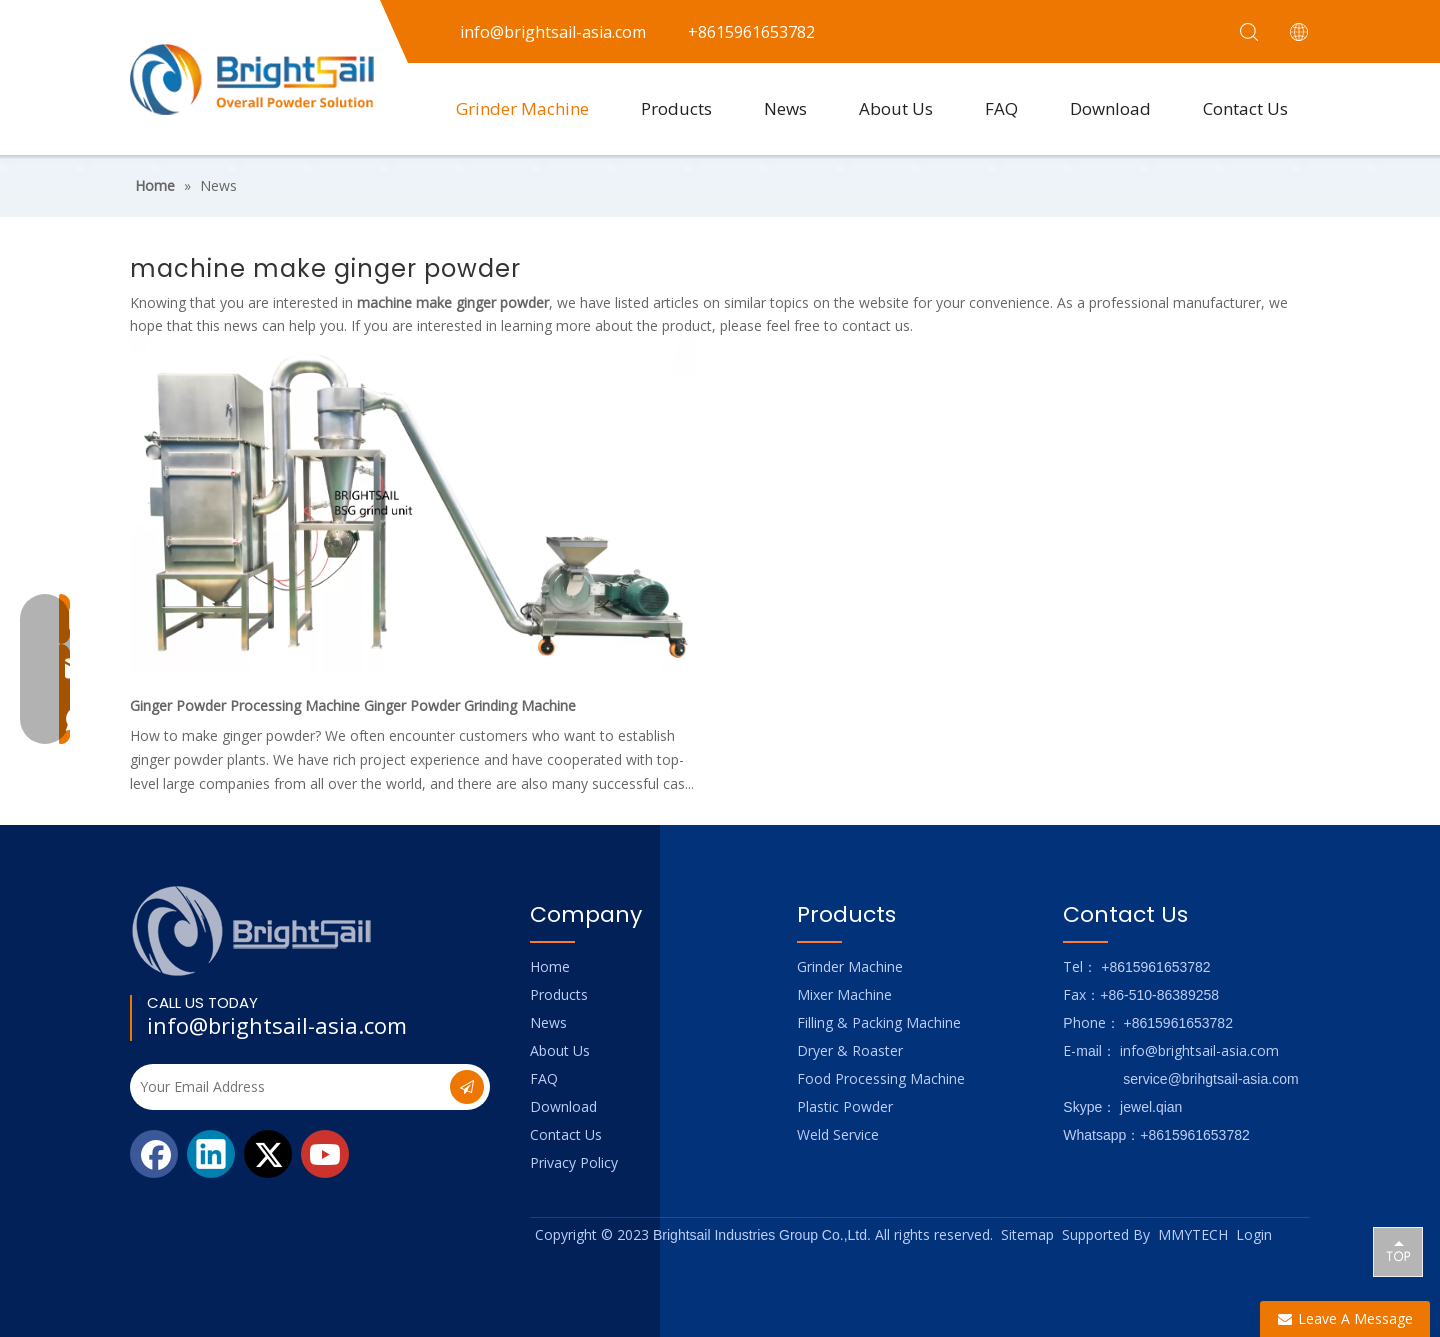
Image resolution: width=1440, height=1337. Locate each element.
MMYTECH (1193, 1234)
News (785, 108)
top (1398, 1251)
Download (1110, 108)
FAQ (1001, 108)
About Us (896, 108)
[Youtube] (325, 1154)
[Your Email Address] (288, 1087)
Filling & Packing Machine (879, 1022)
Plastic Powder (845, 1106)
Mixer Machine (844, 994)
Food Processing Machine (881, 1078)
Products (676, 108)
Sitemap (1027, 1234)
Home (550, 966)
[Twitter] (268, 1154)
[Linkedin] (211, 1154)
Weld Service (838, 1134)
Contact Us (1245, 108)
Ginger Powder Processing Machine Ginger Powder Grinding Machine (353, 705)
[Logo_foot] (252, 930)
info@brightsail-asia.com (277, 1025)
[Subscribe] (467, 1087)
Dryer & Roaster (850, 1050)
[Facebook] (154, 1154)
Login (1254, 1234)
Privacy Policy (574, 1162)
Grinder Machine (522, 108)
